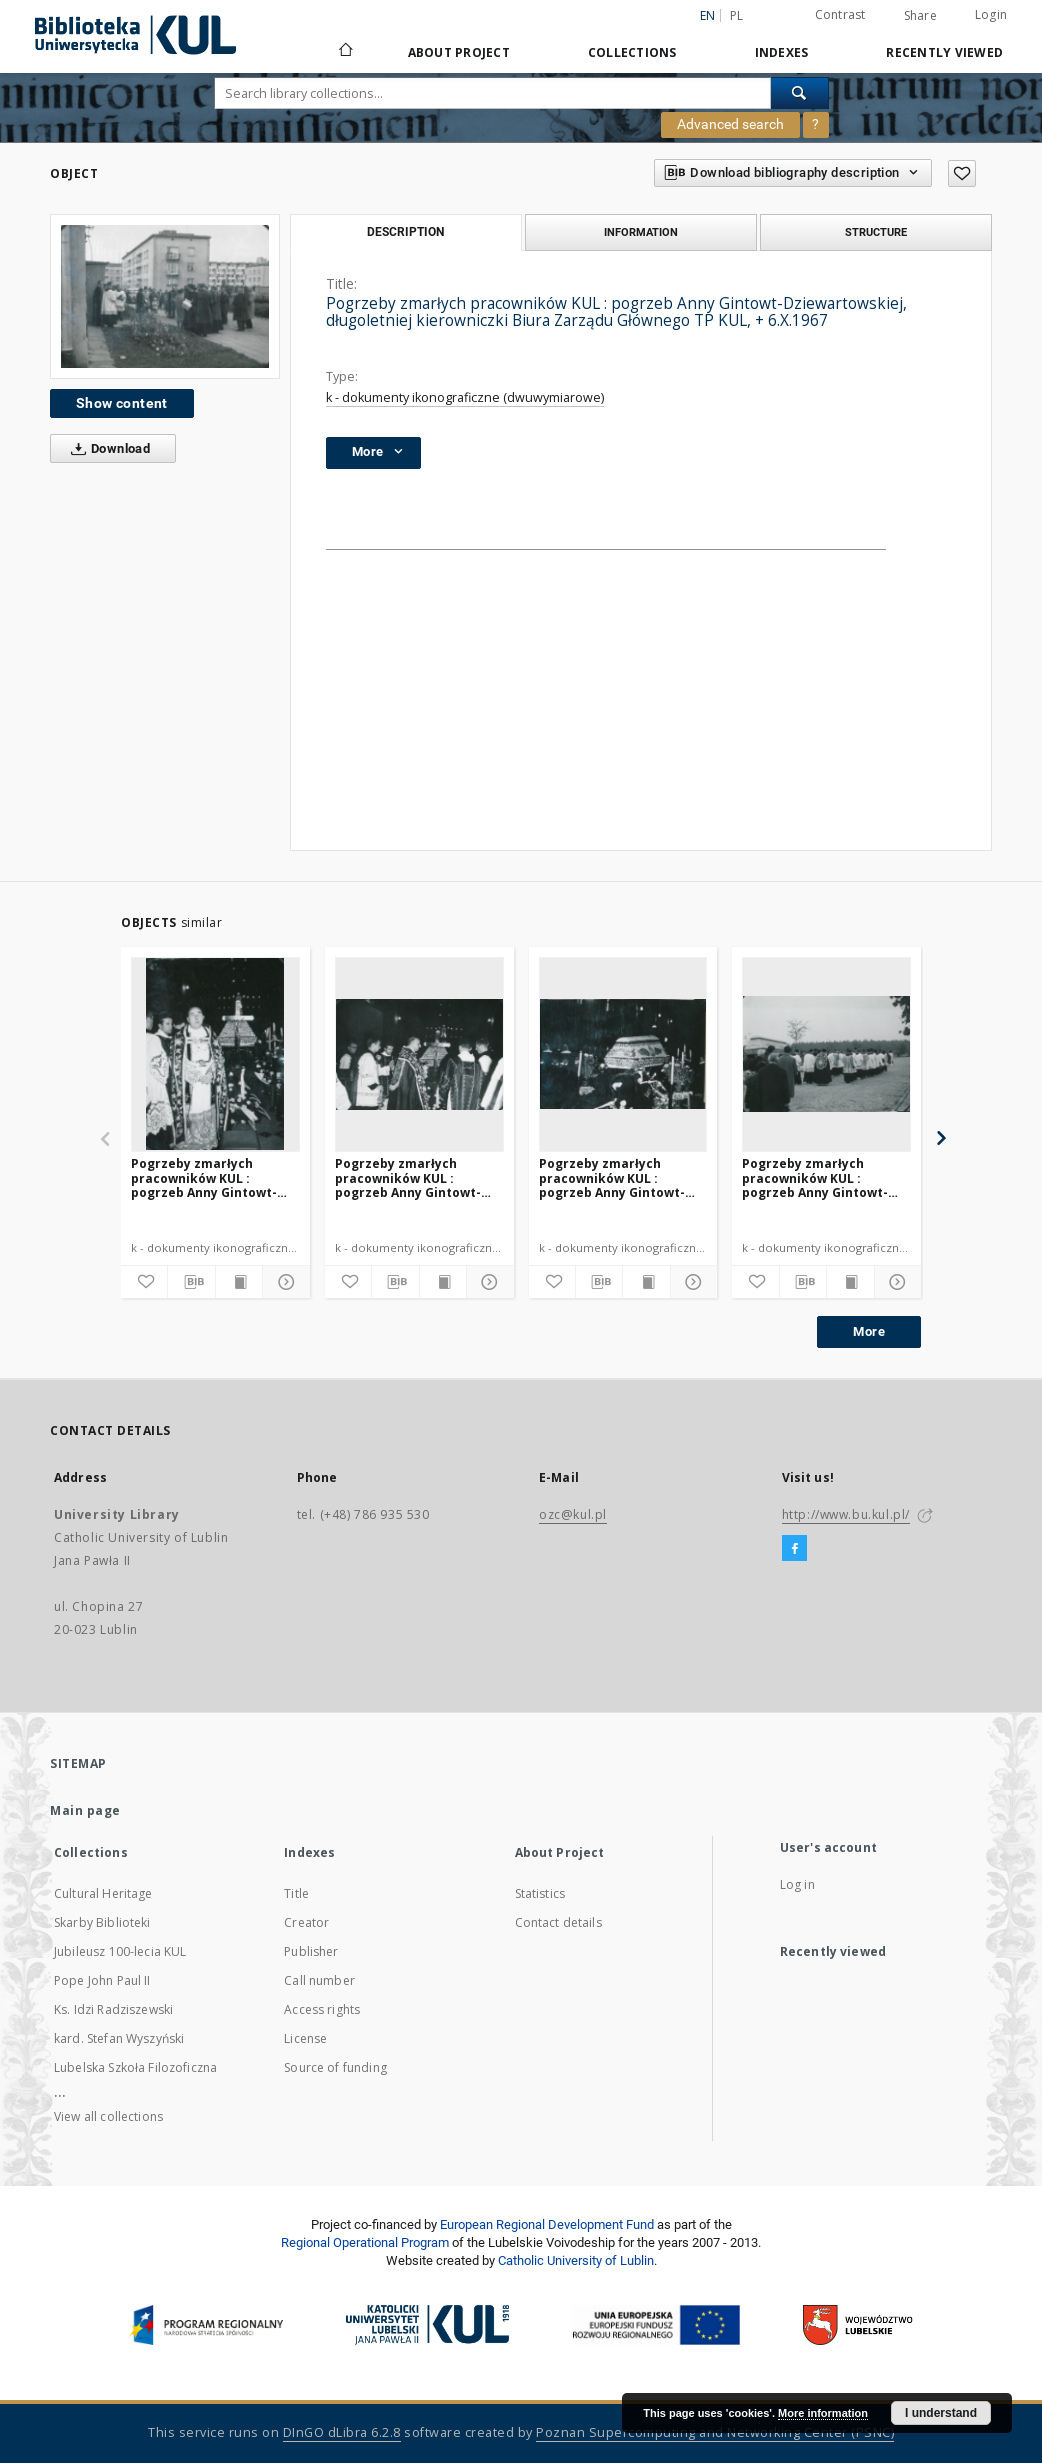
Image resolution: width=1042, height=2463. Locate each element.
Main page (85, 1810)
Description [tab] (405, 232)
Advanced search (730, 124)
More (869, 1331)
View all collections (108, 2116)
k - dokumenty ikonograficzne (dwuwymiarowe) (465, 397)
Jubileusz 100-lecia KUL (120, 1951)
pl (737, 15)
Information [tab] (641, 232)
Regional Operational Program (365, 2242)
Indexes (782, 52)
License (305, 2038)
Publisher (311, 1951)
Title (296, 1893)
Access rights (322, 2009)
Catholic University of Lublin (576, 2260)
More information (823, 2413)
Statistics (540, 1893)
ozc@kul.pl (573, 1514)
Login (991, 14)
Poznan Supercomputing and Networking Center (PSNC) (715, 2432)
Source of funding (335, 2067)
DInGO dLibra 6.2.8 (342, 2432)
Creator (306, 1922)
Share (920, 16)
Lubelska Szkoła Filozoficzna (135, 2067)
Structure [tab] (876, 232)
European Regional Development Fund (547, 2224)
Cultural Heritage (103, 1893)
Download (106, 449)
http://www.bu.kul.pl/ (846, 1514)
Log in (797, 1884)
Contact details (558, 1922)
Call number (319, 1980)
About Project (459, 52)
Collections (632, 52)
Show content (122, 403)
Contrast (840, 14)
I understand (941, 2413)
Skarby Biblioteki (102, 1922)
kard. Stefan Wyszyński (119, 2038)
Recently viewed (944, 52)
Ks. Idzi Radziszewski (113, 2009)
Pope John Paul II (102, 1980)
